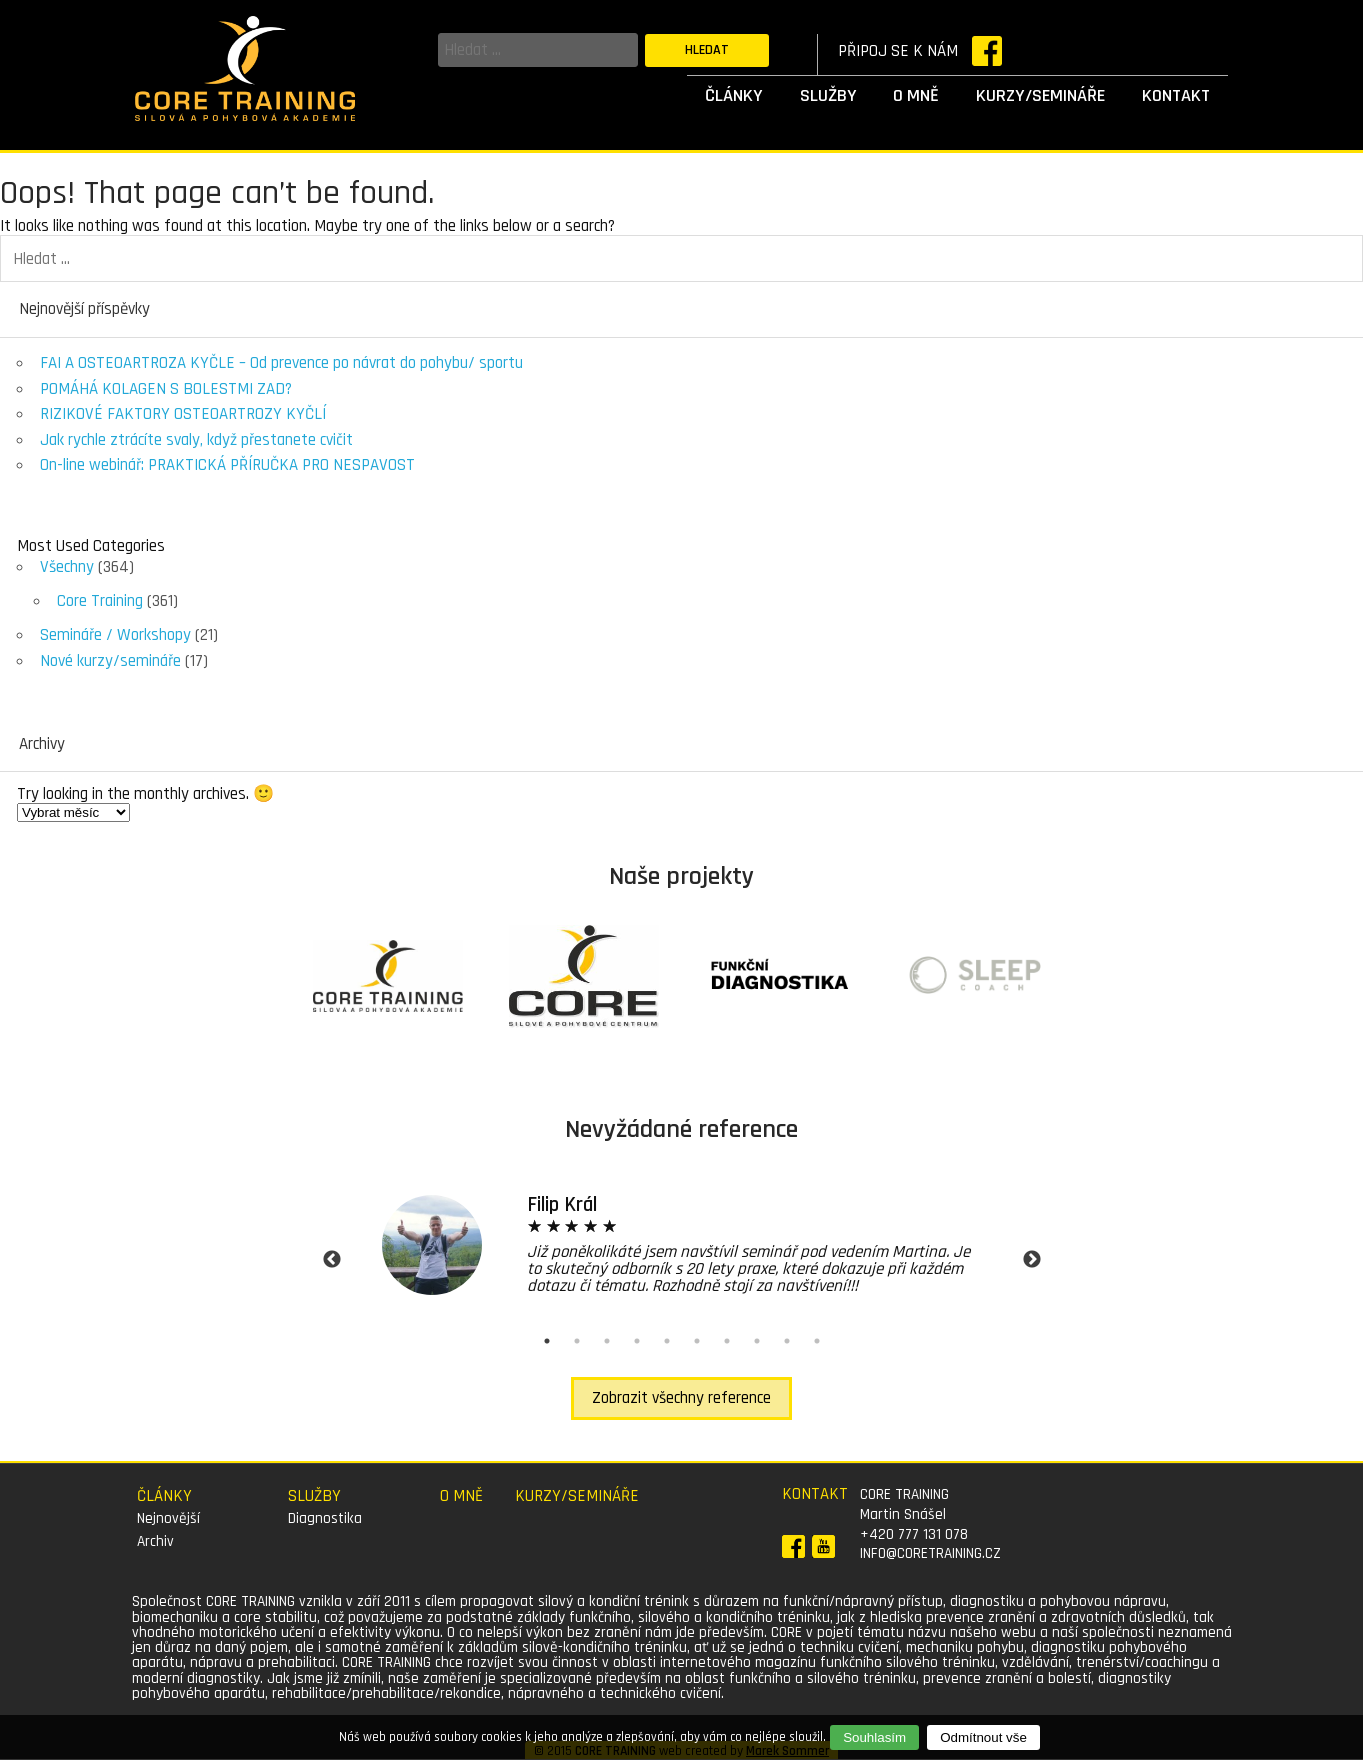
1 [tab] (547, 1341)
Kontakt (1176, 95)
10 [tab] (817, 1341)
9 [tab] (787, 1341)
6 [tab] (697, 1341)
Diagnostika (325, 1518)
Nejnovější (168, 1518)
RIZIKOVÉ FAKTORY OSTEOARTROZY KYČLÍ (183, 414)
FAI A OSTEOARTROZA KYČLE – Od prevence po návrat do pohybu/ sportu (281, 363)
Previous (332, 1260)
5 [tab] (667, 1341)
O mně (916, 95)
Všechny (67, 567)
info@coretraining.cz (930, 1553)
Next (1032, 1260)
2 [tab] (577, 1341)
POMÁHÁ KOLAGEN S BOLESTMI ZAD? (166, 389)
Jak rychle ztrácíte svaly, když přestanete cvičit (196, 440)
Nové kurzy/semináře (110, 661)
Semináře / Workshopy (115, 635)
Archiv (155, 1541)
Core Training (100, 601)
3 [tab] (607, 1341)
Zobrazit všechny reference (681, 1398)
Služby (828, 95)
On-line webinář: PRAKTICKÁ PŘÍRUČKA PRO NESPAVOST (227, 465)
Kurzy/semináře (1040, 95)
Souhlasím (874, 1737)
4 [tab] (637, 1341)
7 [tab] (727, 1341)
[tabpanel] (682, 1244)
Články (734, 95)
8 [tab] (757, 1341)
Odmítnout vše (983, 1737)
